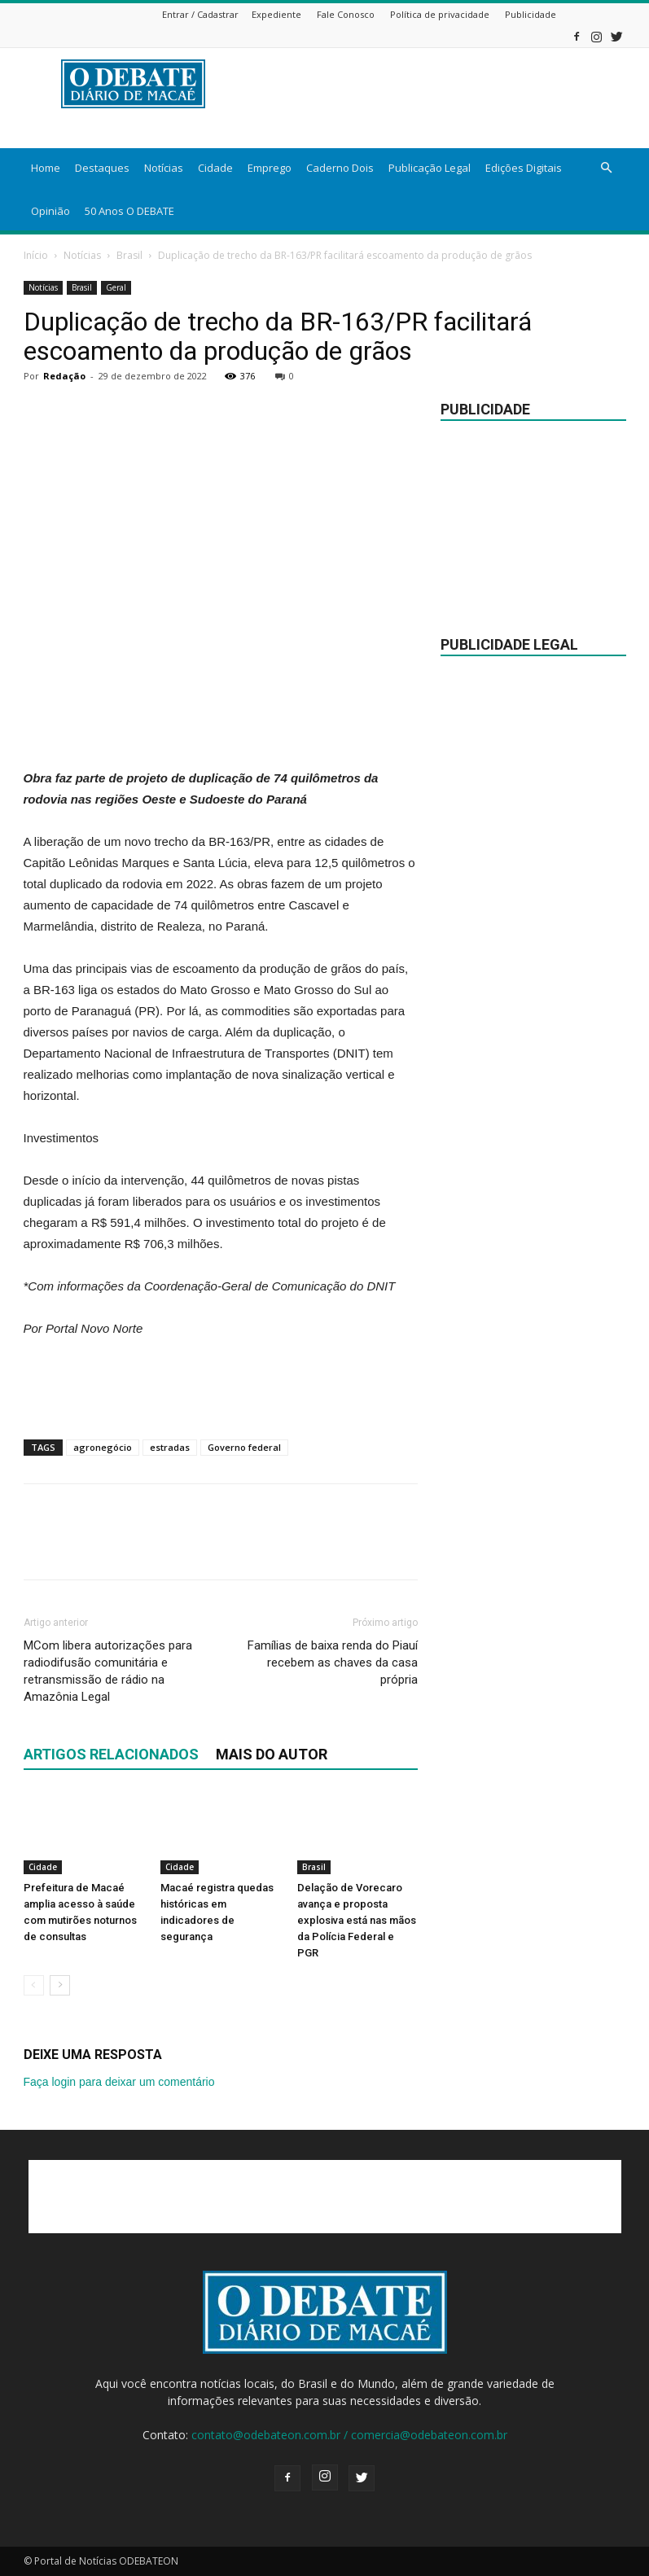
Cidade (215, 167)
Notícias (163, 167)
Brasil (129, 255)
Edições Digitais (523, 167)
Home (45, 167)
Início (36, 255)
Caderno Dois (340, 167)
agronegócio (102, 1447)
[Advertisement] (220, 726)
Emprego (270, 167)
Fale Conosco (346, 14)
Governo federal (244, 1447)
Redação (64, 376)
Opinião (50, 211)
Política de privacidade (439, 14)
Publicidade (530, 14)
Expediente (276, 14)
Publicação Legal (429, 167)
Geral (116, 287)
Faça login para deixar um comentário (119, 2081)
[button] (606, 168)
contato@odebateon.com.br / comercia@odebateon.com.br (349, 2434)
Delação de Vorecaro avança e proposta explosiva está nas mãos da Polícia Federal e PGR (356, 1920)
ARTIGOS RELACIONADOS (111, 1754)
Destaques (102, 167)
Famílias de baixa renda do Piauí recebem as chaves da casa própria (333, 1662)
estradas (170, 1447)
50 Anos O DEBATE (129, 211)
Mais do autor (271, 1754)
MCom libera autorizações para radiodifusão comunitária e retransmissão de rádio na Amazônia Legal (108, 1671)
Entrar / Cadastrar (200, 14)
